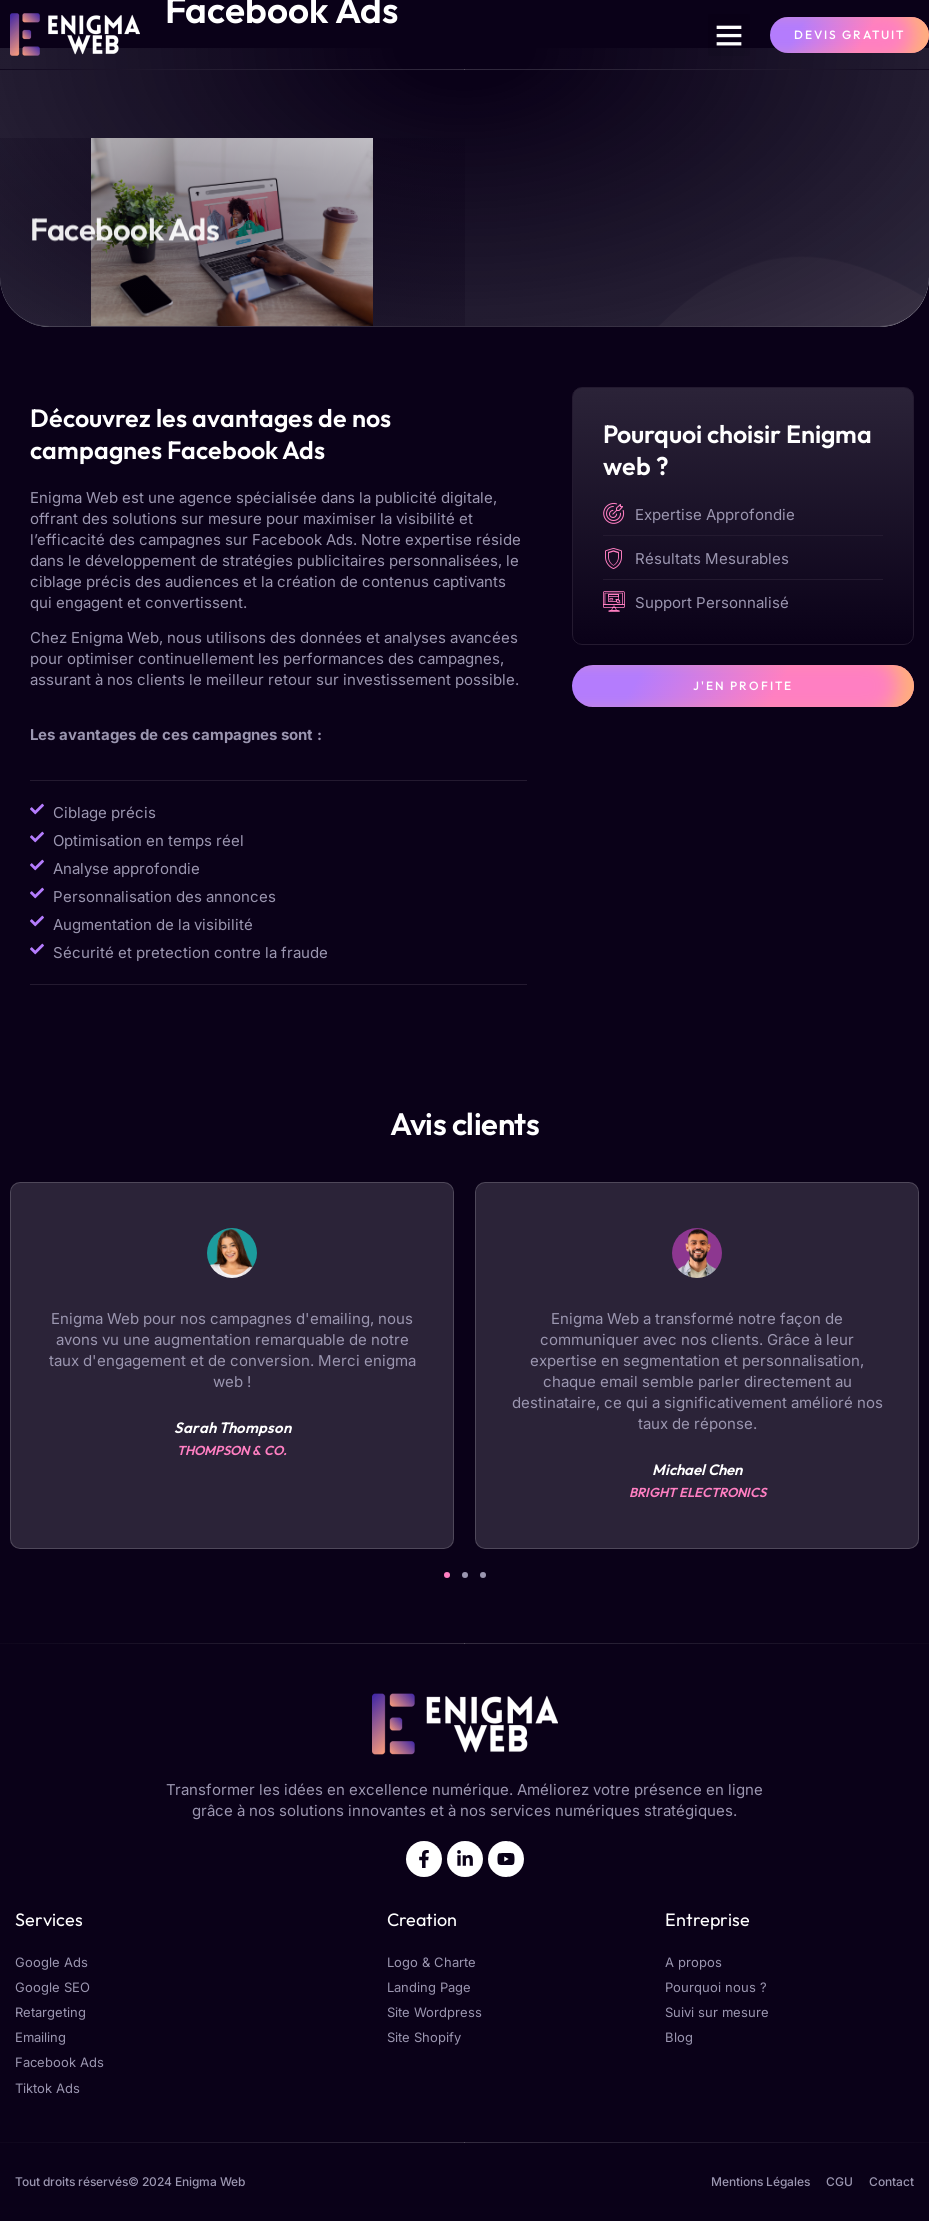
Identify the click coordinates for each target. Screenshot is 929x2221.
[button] (729, 35)
